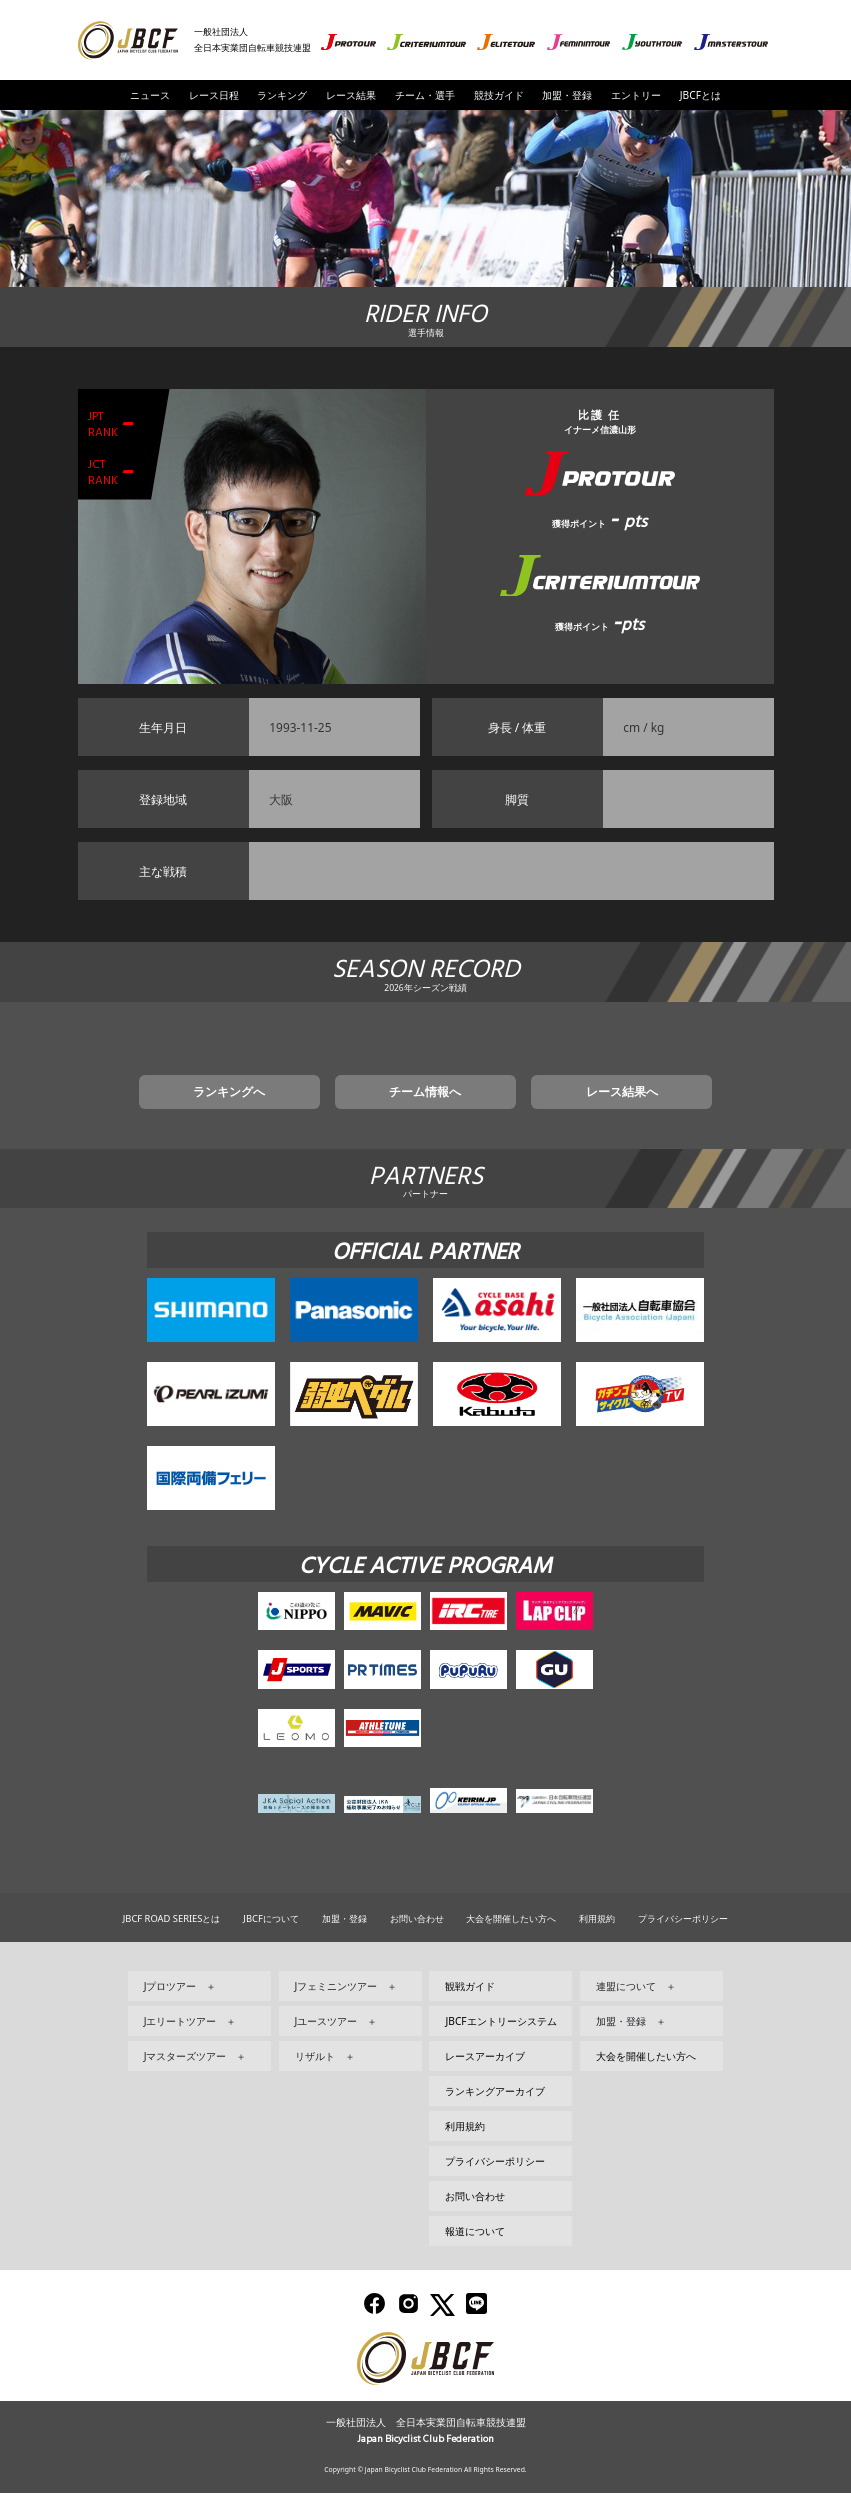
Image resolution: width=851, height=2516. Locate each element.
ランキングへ (288, 1111)
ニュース (150, 95)
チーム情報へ (426, 1111)
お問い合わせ (417, 1941)
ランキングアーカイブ (495, 2114)
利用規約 (597, 1941)
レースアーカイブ (485, 2079)
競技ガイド (499, 95)
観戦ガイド (470, 2009)
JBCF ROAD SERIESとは (172, 1941)
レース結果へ (563, 1111)
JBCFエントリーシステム (500, 2044)
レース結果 (351, 95)
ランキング (282, 95)
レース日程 (214, 95)
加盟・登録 (567, 95)
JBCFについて (270, 1941)
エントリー (636, 95)
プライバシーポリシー (683, 1941)
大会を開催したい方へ (511, 1941)
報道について (475, 2254)
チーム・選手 (425, 95)
